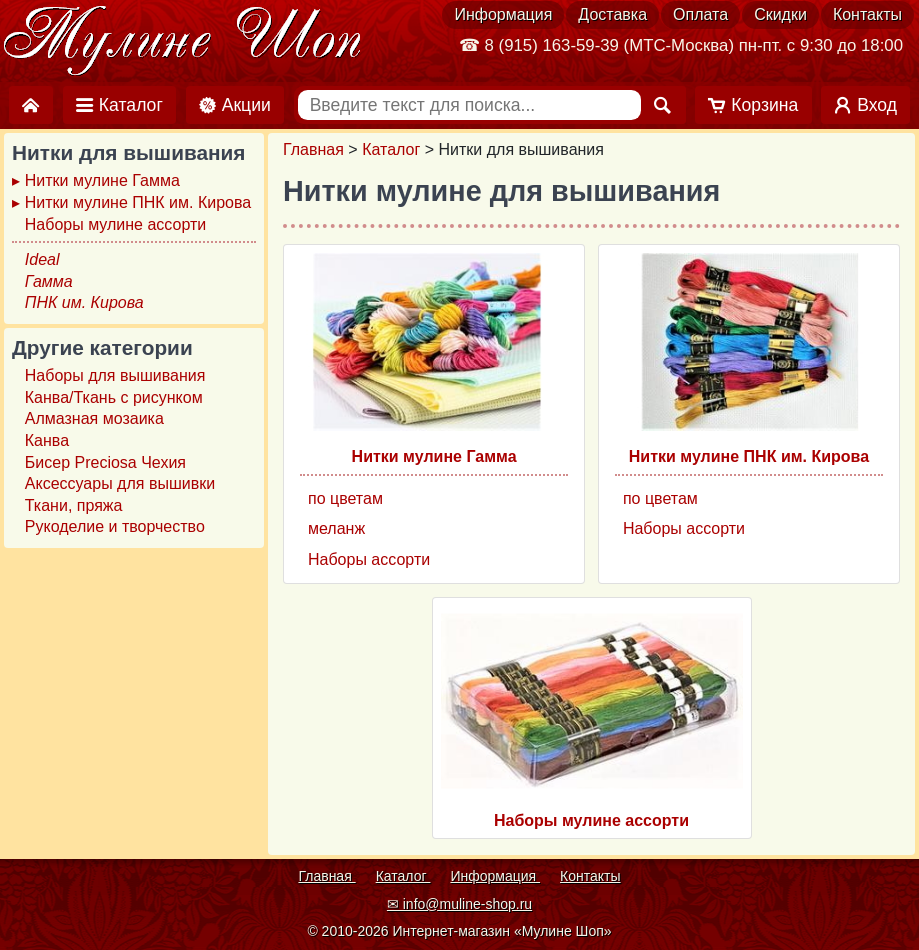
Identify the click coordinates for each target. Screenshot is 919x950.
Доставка (612, 14)
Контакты (867, 14)
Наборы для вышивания (115, 375)
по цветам (345, 498)
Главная (313, 149)
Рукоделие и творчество (115, 526)
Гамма (49, 281)
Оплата (700, 14)
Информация (503, 14)
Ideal (42, 259)
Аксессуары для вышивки (120, 483)
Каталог (391, 149)
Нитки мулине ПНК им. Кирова (749, 456)
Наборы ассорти (369, 559)
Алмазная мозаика (94, 418)
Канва (47, 440)
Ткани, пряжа (74, 505)
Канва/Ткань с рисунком (114, 397)
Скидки (780, 14)
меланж (336, 528)
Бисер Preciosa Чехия (105, 462)
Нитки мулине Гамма (434, 456)
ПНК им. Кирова (84, 302)
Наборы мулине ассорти (591, 820)
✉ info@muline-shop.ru (459, 904)
